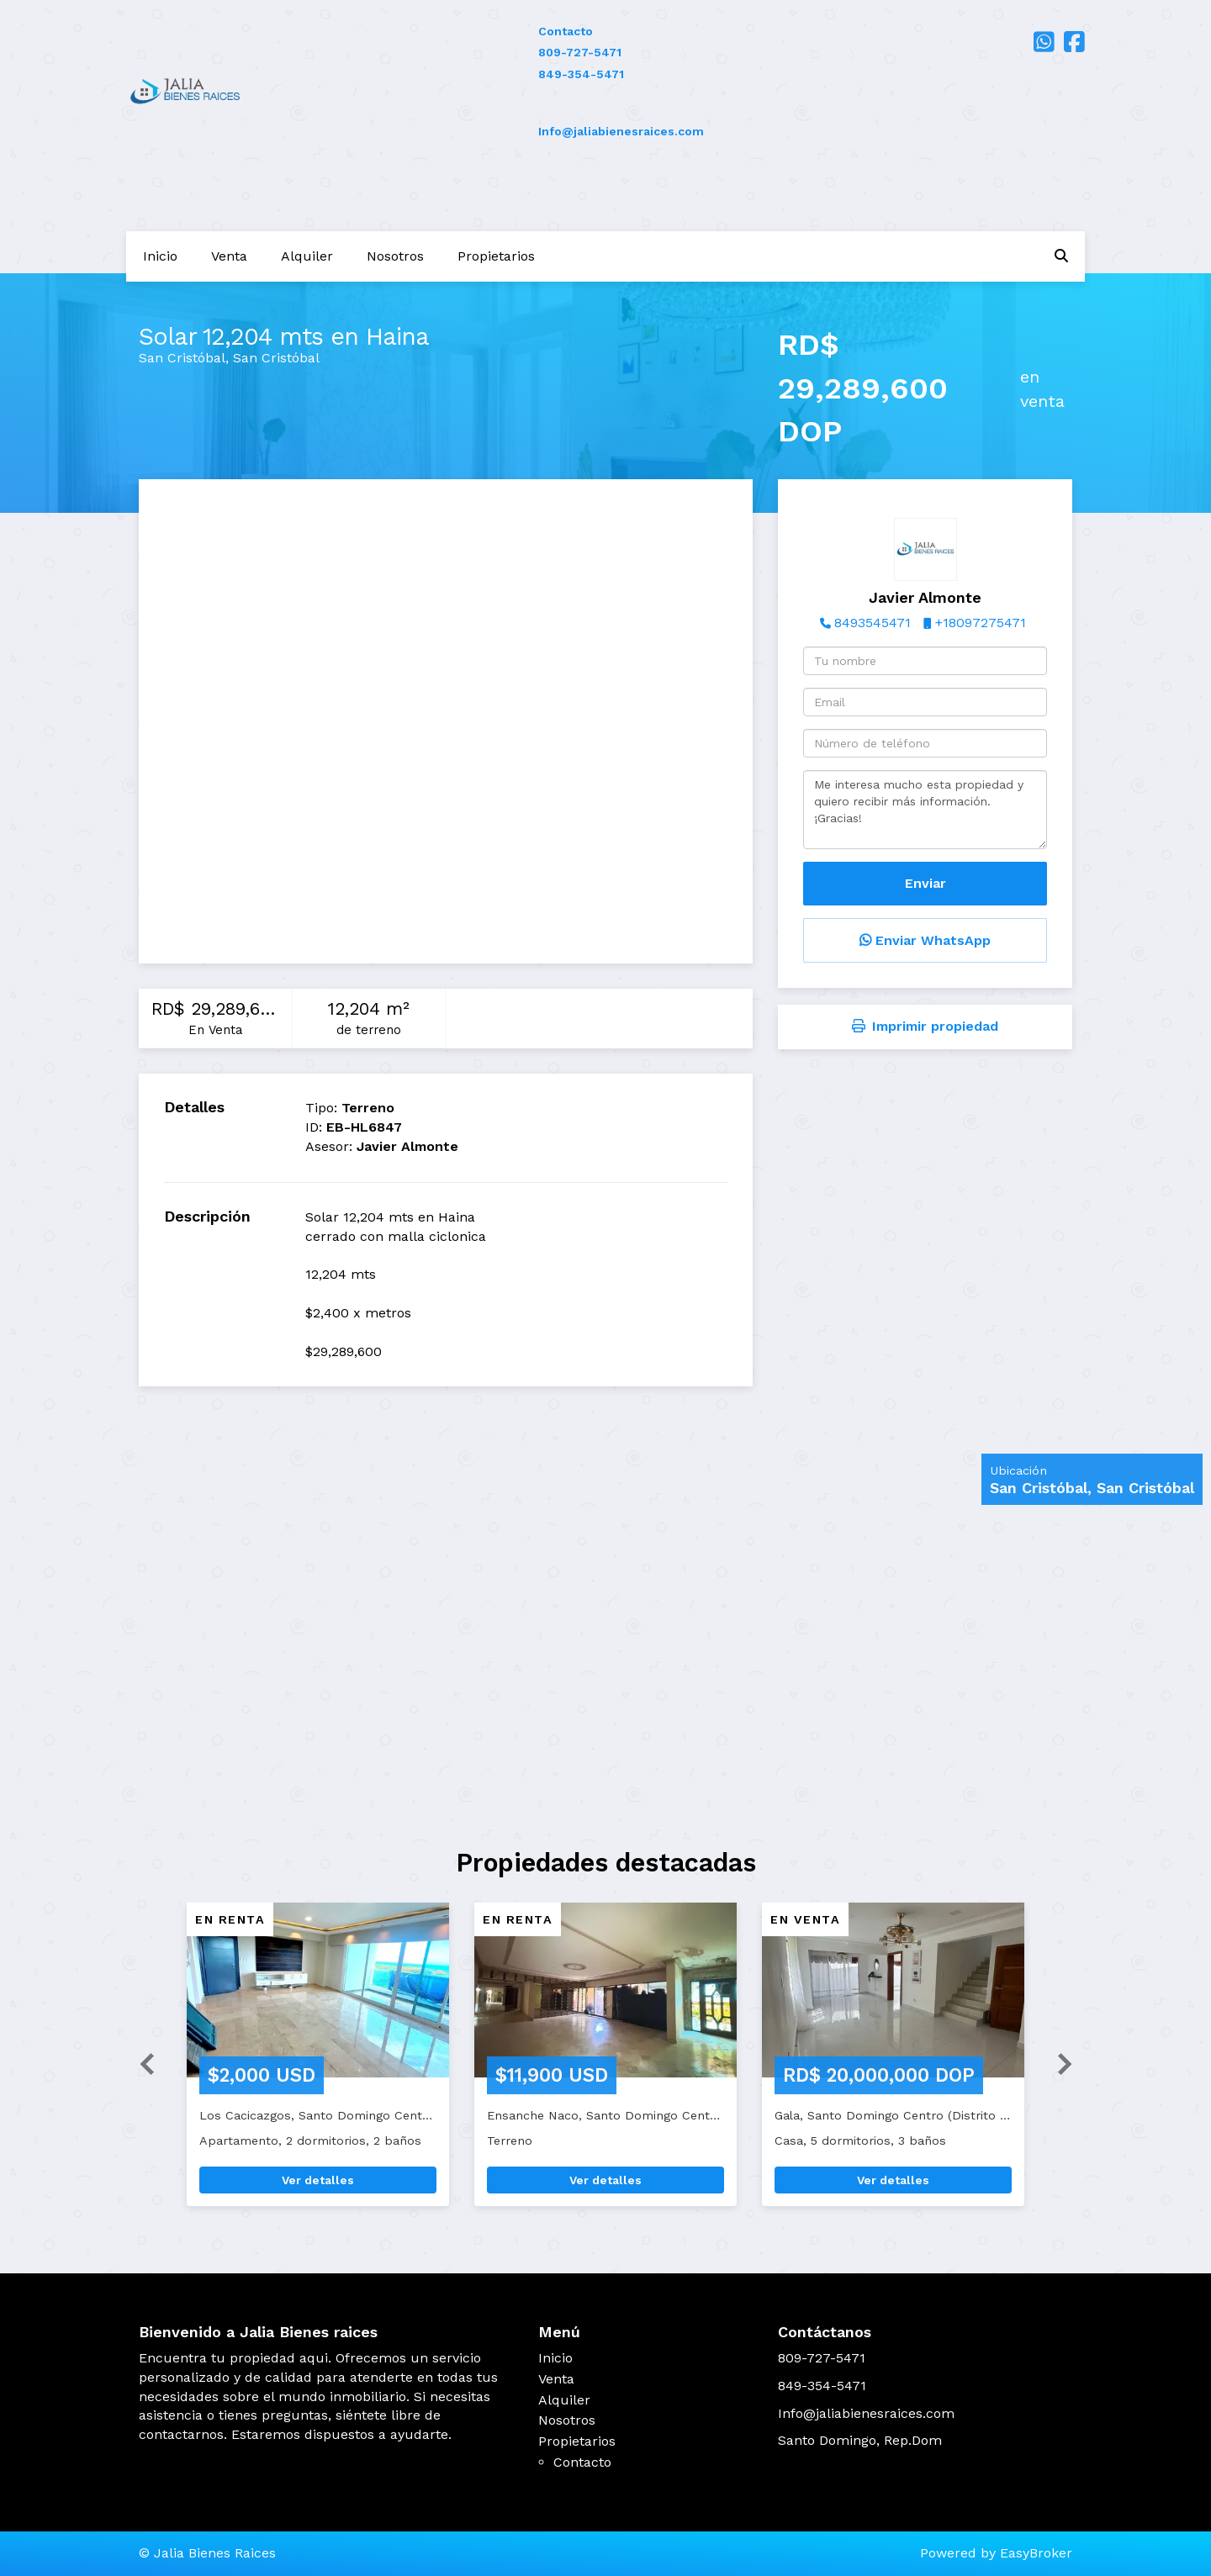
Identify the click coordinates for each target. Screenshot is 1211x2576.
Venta (229, 256)
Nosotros (395, 256)
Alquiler (307, 256)
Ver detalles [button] (318, 2180)
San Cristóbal (182, 358)
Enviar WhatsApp (925, 940)
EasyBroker (1036, 2553)
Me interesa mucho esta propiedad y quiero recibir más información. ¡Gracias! (925, 809)
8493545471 (872, 623)
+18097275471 (980, 623)
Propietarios (496, 256)
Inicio (160, 256)
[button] (140, 2063)
